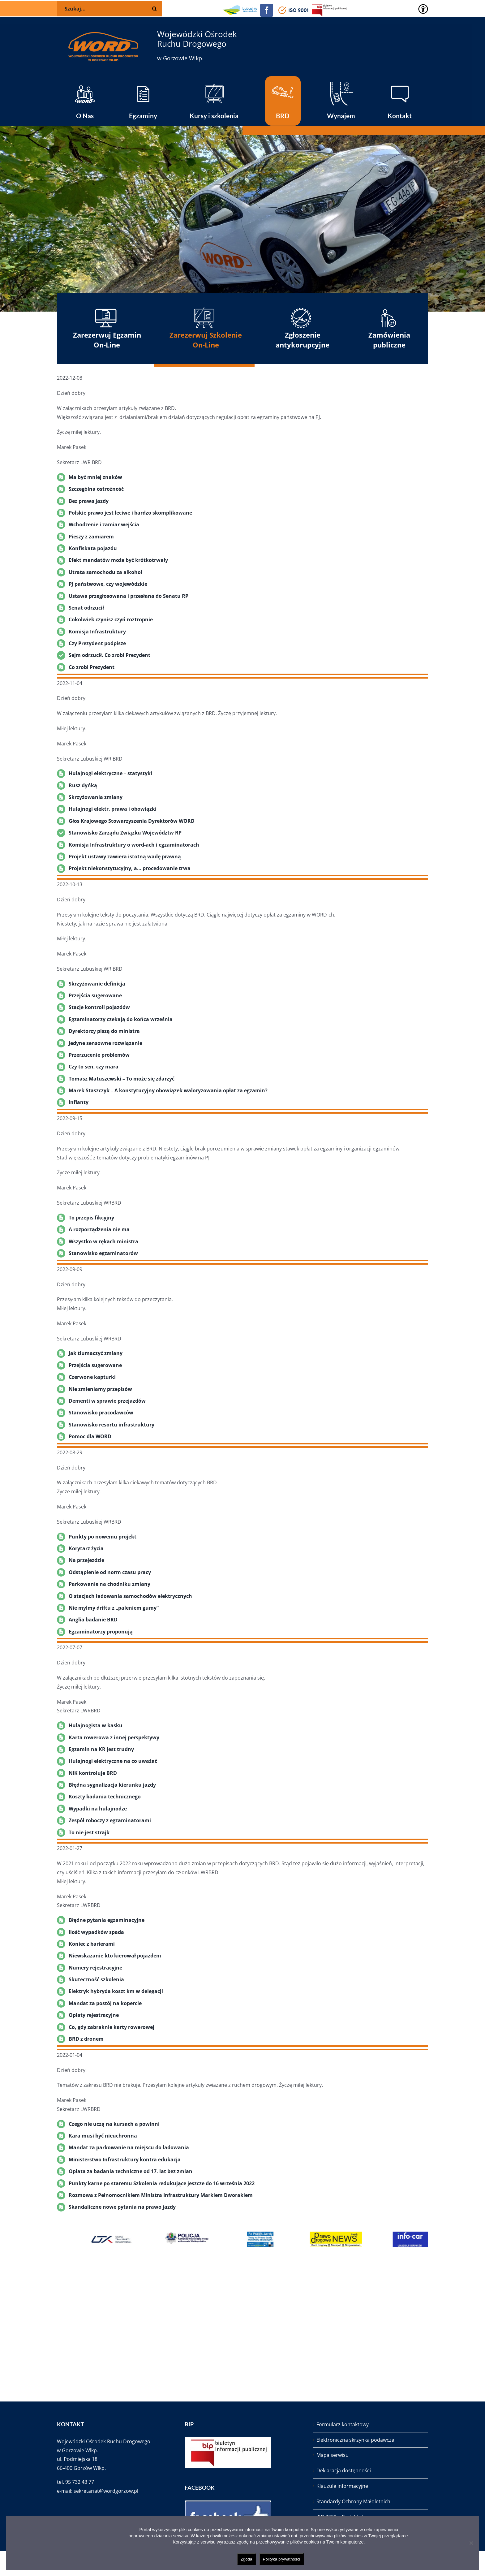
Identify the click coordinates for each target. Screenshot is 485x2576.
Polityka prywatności (281, 2559)
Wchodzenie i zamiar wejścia (104, 524)
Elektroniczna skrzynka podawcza (355, 2439)
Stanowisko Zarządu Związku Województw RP (125, 832)
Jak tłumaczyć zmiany (95, 1353)
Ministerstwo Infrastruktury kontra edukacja (125, 2159)
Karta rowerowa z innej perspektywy (114, 1737)
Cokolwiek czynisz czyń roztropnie (111, 619)
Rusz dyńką (83, 785)
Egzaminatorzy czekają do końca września (121, 1019)
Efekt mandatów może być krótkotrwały (118, 560)
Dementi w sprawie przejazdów (107, 1400)
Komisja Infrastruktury (97, 631)
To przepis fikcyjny (91, 1217)
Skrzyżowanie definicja (97, 983)
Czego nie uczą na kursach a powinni (114, 2124)
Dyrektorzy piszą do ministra (104, 1031)
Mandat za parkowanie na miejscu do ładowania (129, 2147)
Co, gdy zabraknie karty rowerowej (111, 2027)
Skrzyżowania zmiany (95, 797)
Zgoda (246, 2559)
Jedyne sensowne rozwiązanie (105, 1043)
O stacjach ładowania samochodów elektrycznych (130, 1596)
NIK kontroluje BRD (93, 1773)
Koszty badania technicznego (105, 1796)
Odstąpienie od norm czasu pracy (110, 1572)
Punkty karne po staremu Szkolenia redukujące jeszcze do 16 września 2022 (162, 2183)
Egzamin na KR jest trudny (101, 1749)
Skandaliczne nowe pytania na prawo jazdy (122, 2206)
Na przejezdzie (86, 1560)
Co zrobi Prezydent (91, 667)
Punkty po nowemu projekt (102, 1536)
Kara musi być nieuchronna (103, 2135)
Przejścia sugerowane (95, 995)
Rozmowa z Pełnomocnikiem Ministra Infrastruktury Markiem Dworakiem (161, 2195)
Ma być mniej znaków (95, 477)
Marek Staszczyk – (91, 1090)
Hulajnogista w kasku (95, 1725)
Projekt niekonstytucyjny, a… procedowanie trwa (130, 868)
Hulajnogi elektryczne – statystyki (110, 773)
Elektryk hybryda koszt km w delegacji (116, 1991)
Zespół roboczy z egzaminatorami (110, 1820)
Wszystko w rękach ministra (103, 1241)
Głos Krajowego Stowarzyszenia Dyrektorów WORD (132, 821)
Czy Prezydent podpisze (97, 643)
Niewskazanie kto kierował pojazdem (115, 1955)
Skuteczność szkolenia (96, 1979)
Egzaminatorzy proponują (101, 1631)
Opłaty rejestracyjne (94, 2015)
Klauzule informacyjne (342, 2486)
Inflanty (78, 1102)
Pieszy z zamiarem (91, 536)
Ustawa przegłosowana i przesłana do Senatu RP (128, 596)
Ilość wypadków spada (96, 1932)
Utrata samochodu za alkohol (105, 572)
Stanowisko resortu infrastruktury (111, 1424)
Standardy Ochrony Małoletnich (353, 2501)
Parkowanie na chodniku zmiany (109, 1584)
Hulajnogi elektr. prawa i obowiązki (113, 808)
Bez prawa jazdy (89, 501)
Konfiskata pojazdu (93, 548)
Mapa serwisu (332, 2455)
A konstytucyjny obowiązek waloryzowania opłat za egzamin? (191, 1090)
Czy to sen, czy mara (93, 1066)
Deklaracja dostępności (343, 2470)
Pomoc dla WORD (90, 1436)
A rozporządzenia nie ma (99, 1229)
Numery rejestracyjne (95, 1967)
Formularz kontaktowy (342, 2424)
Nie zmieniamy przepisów (100, 1389)
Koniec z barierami (92, 1943)
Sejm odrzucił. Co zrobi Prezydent (109, 655)
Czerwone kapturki (92, 1377)
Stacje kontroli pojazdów (99, 1007)
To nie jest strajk (89, 1832)
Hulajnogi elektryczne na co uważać (113, 1761)
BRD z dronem (86, 2038)
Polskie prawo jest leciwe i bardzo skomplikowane (130, 512)
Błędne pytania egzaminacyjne (106, 1920)
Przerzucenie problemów (99, 1054)
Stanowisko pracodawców (101, 1412)
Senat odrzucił (86, 607)
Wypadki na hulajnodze (98, 1808)
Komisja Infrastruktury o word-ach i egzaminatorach (134, 844)
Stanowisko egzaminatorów (103, 1253)
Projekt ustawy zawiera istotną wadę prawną (125, 856)
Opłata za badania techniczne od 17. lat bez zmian (130, 2171)
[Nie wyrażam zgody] (471, 2543)
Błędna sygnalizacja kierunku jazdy (112, 1784)
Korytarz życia (86, 1548)
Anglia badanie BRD (93, 1619)
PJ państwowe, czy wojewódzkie (108, 583)
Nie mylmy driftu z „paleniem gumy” (114, 1607)
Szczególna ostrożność (96, 488)
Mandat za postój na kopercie (105, 2003)
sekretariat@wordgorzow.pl (106, 2491)
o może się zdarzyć (151, 1078)
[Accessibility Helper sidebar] (423, 9)
